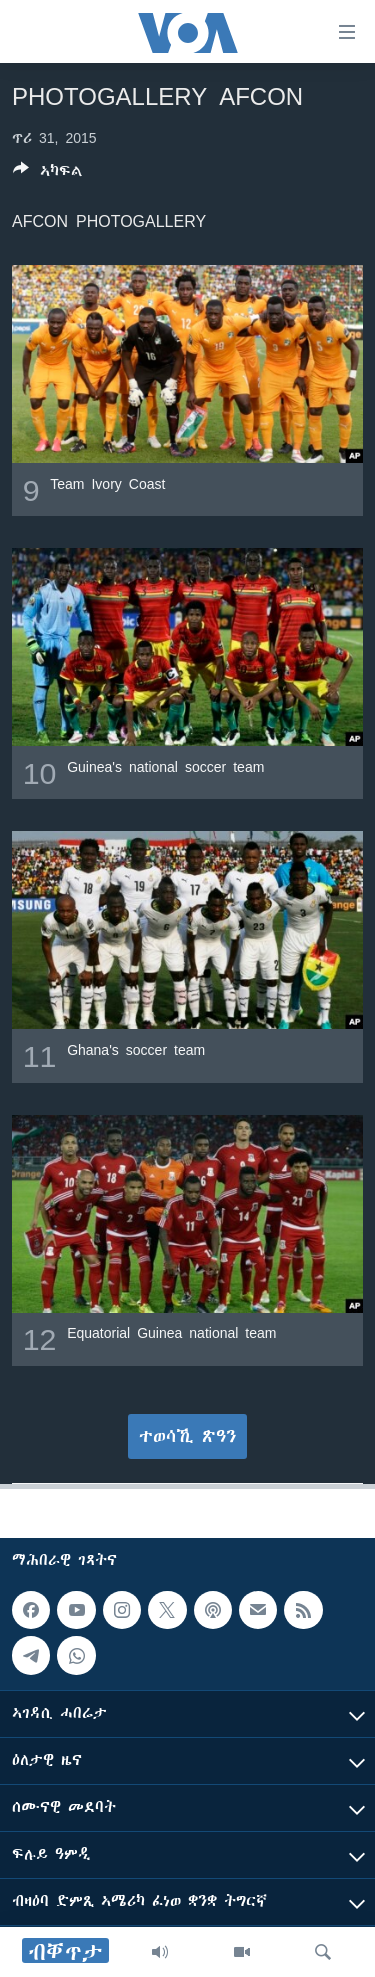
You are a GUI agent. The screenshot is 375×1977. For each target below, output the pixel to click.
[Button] (48, 174)
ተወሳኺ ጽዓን (188, 1436)
